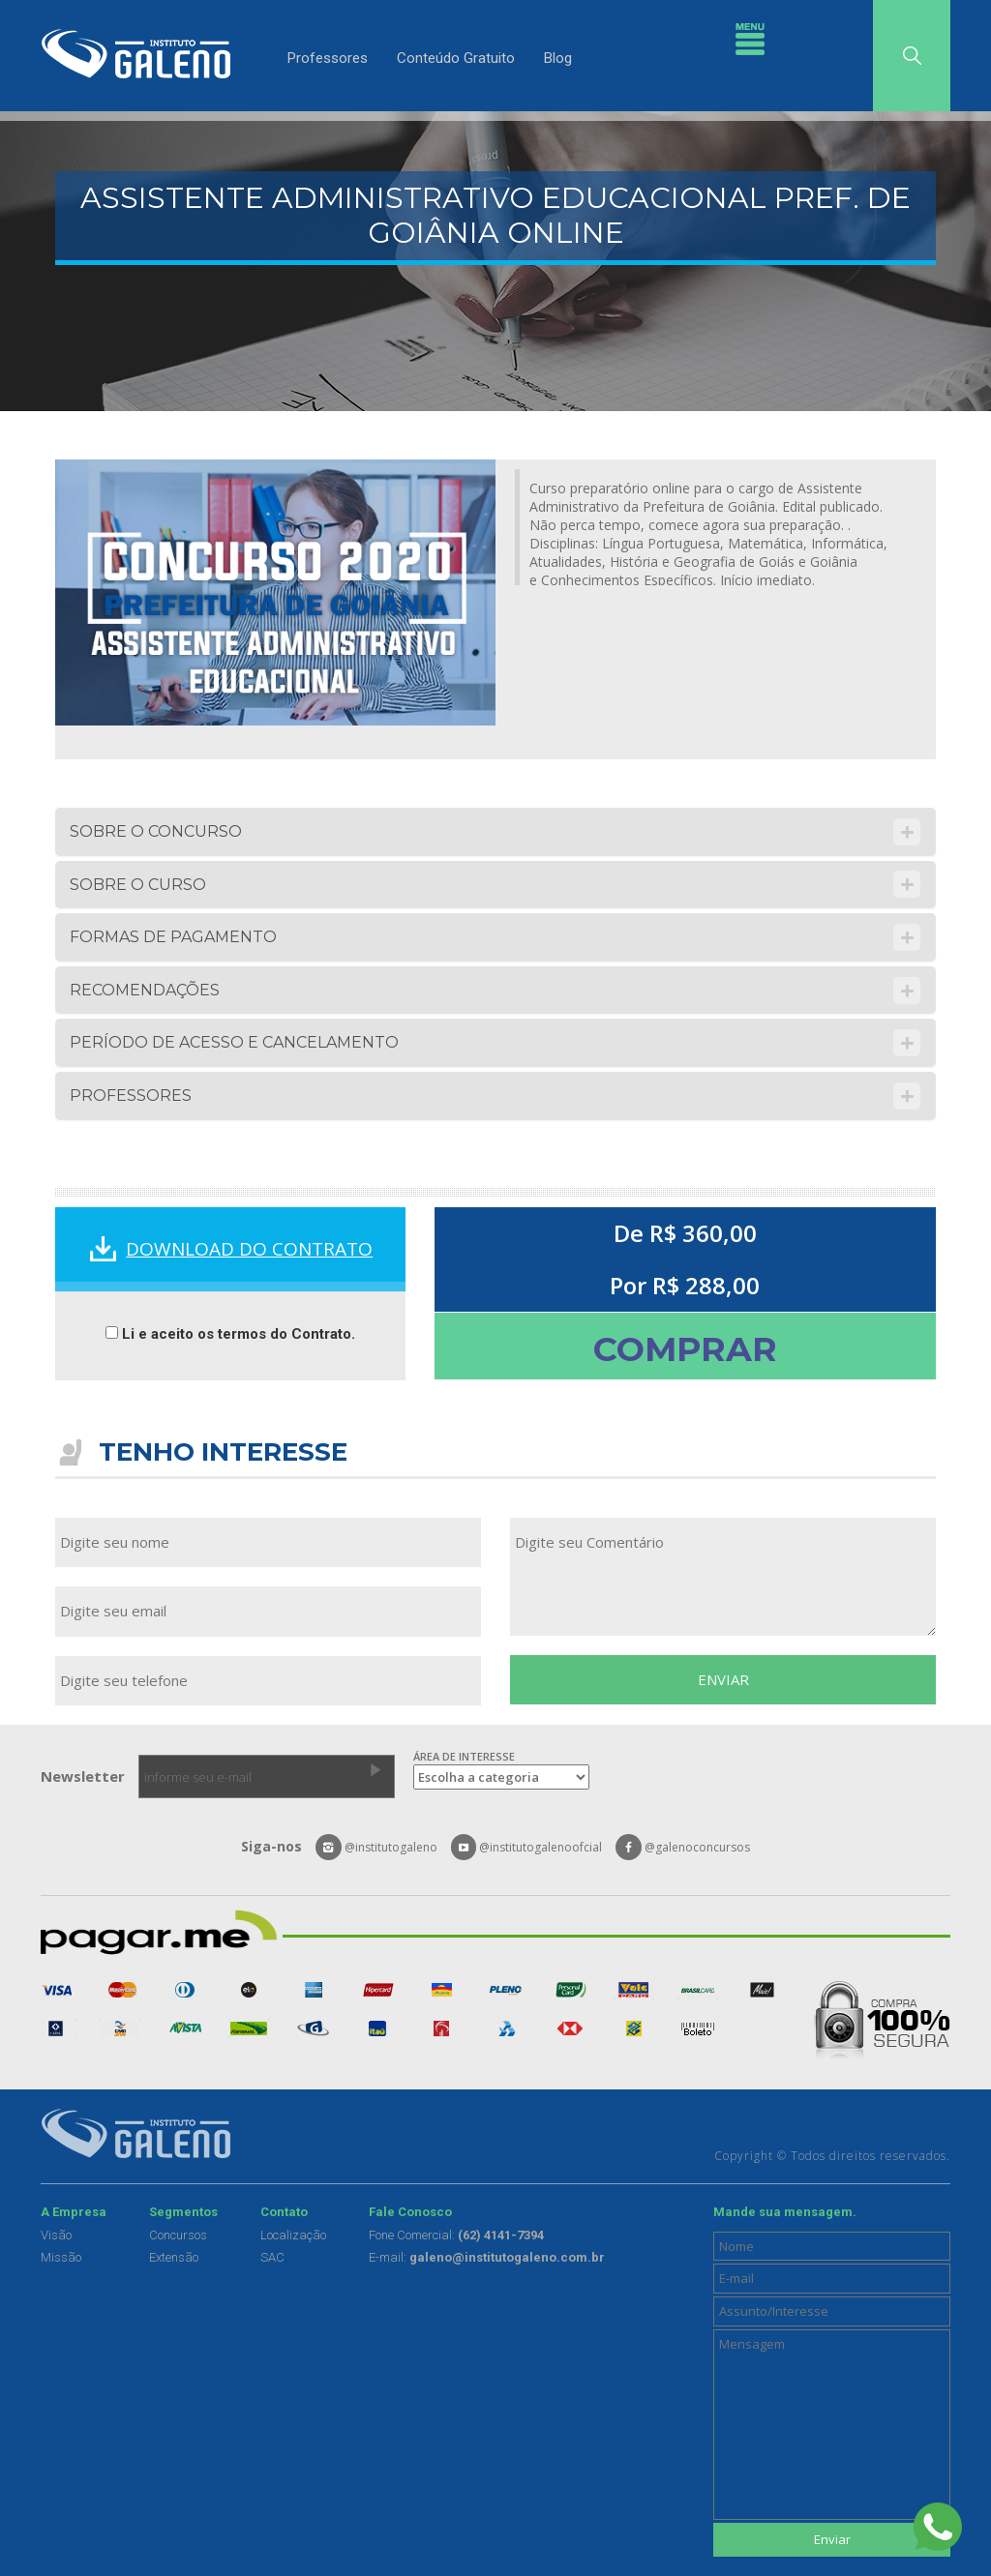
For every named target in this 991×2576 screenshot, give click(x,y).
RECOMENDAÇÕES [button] (145, 990)
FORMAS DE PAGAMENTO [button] (173, 937)
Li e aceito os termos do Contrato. (230, 1334)
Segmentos (183, 2212)
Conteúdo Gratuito (456, 58)
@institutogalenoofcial (527, 1847)
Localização (293, 2235)
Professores (327, 58)
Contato (284, 2212)
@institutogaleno (376, 1847)
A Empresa (73, 2212)
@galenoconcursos (683, 1847)
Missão (61, 2257)
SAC (272, 2257)
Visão (56, 2235)
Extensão (173, 2257)
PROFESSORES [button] (131, 1095)
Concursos (178, 2235)
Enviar (832, 2539)
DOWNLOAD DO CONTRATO (249, 1248)
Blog (558, 58)
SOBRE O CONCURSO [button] (156, 831)
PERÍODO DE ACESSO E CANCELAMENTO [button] (234, 1042)
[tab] (495, 832)
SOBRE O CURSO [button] (138, 884)
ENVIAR (723, 1679)
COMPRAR (685, 1349)
